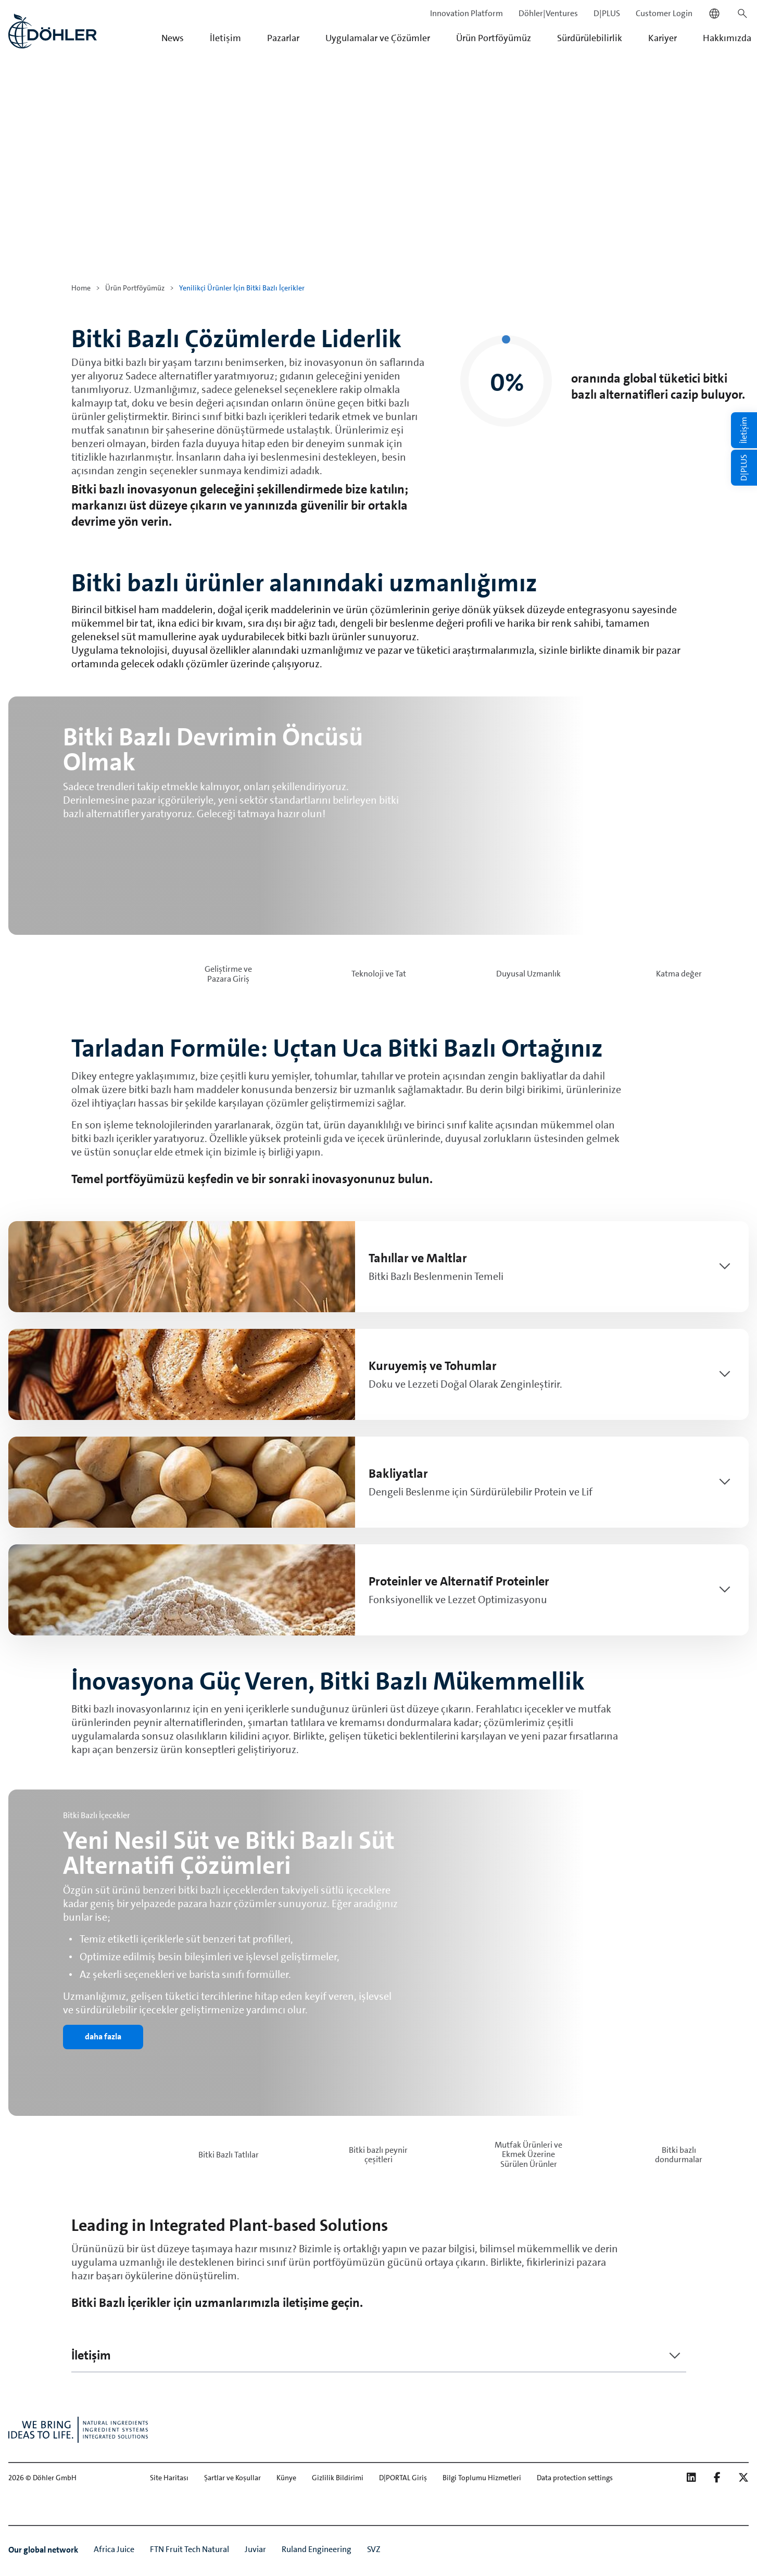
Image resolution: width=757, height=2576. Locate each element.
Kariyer (662, 38)
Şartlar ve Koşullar (232, 2477)
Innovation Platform (466, 13)
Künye (286, 2477)
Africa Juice (114, 2549)
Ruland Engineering (316, 2549)
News (172, 38)
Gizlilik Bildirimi (337, 2477)
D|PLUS (607, 13)
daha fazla (103, 2036)
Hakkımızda (727, 38)
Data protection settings (575, 2477)
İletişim (225, 38)
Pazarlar (283, 38)
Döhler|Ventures (548, 13)
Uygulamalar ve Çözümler (377, 38)
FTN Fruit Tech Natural (189, 2549)
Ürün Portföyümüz (493, 38)
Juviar (255, 2549)
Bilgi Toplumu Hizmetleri (482, 2477)
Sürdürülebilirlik (589, 38)
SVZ (374, 2549)
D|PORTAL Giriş (403, 2477)
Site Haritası (169, 2477)
